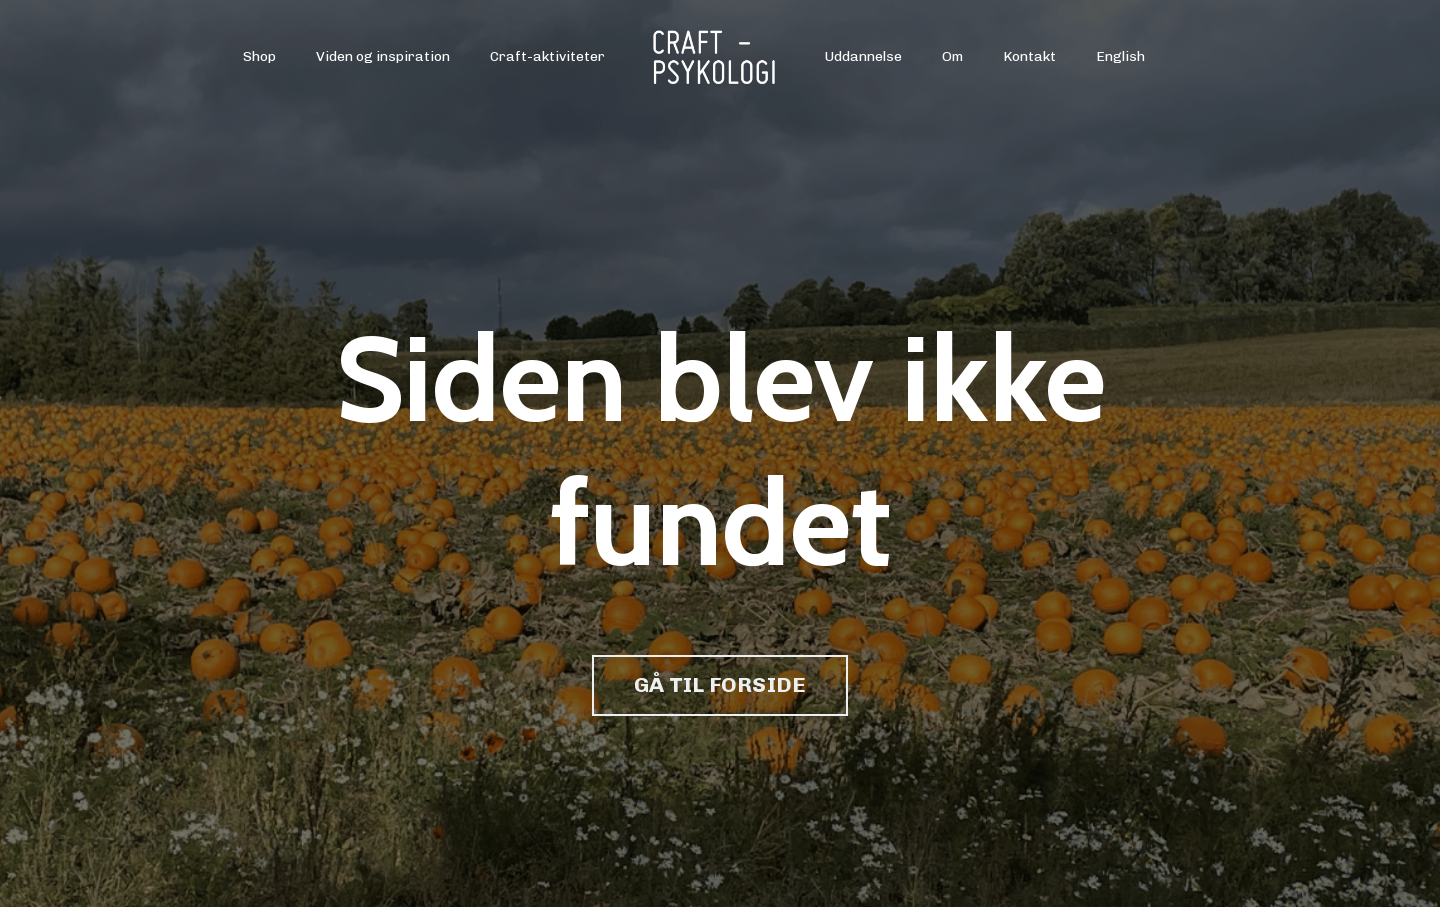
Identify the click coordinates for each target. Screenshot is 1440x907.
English (1120, 56)
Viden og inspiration (383, 56)
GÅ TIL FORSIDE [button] (720, 684)
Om (952, 56)
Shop (259, 56)
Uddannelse (863, 56)
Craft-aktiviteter (547, 56)
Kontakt (1029, 56)
